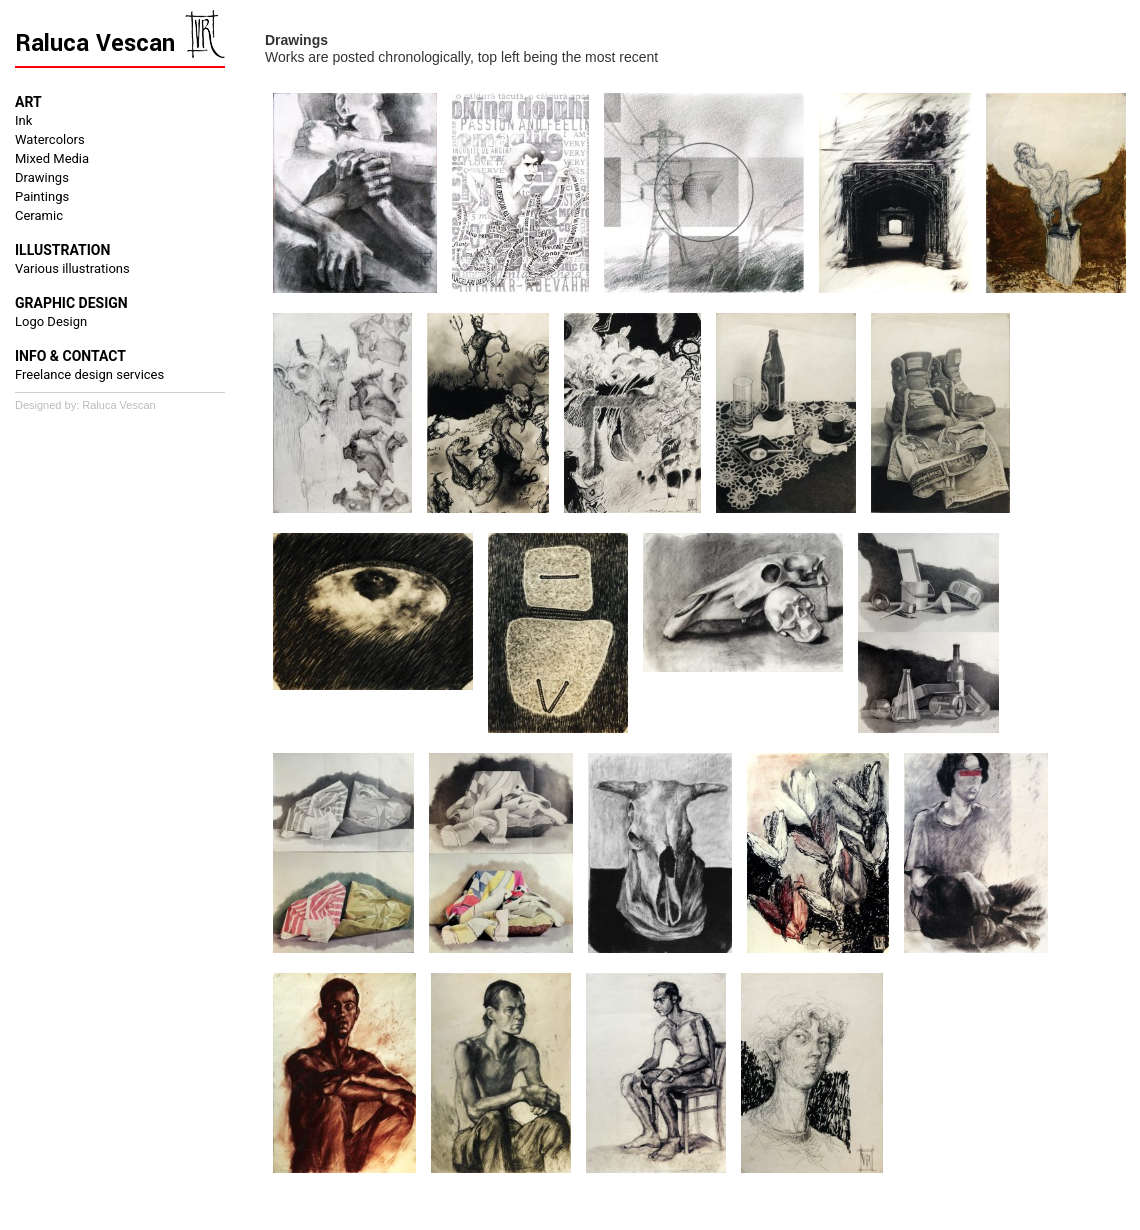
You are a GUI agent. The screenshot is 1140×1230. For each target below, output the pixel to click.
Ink (23, 120)
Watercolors (50, 139)
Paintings (42, 196)
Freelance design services (89, 374)
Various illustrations (72, 268)
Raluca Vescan (95, 43)
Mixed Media (52, 158)
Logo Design (51, 321)
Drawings (42, 177)
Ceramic (39, 215)
